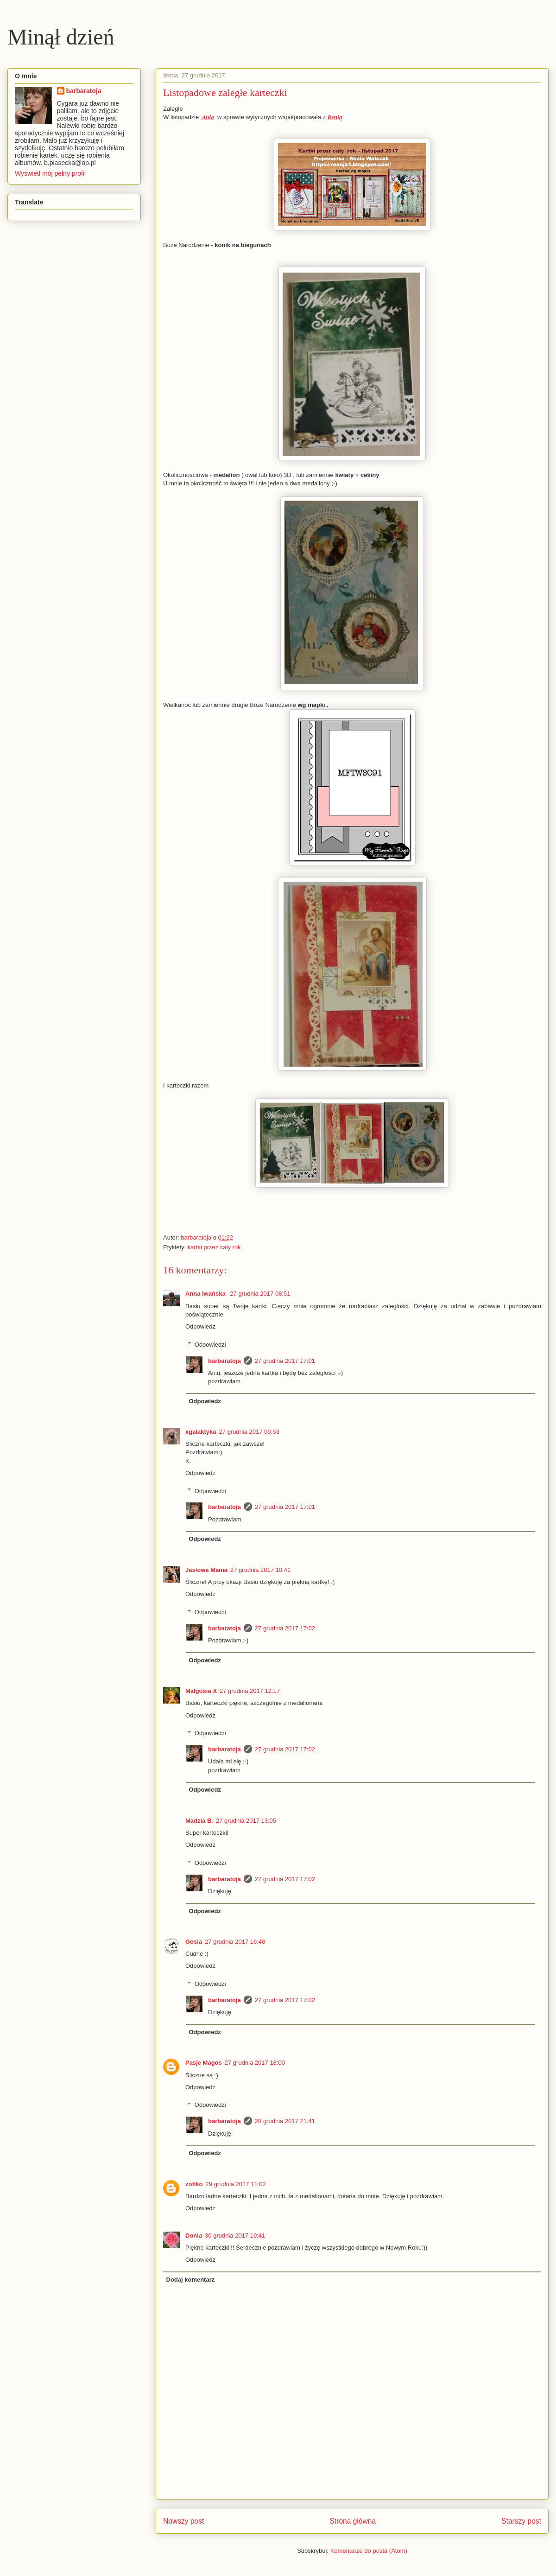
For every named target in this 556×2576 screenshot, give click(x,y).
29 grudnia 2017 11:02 (236, 2184)
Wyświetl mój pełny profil (50, 173)
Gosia (193, 1941)
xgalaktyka (200, 1431)
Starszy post (521, 2521)
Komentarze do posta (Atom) (368, 2550)
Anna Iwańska (206, 1293)
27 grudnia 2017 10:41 (260, 1569)
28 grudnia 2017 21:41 (285, 2121)
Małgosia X (201, 1690)
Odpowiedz (200, 1326)
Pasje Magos (203, 2062)
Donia (193, 2235)
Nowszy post (183, 2521)
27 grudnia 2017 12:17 (250, 1690)
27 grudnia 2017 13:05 (246, 1820)
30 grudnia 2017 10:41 (235, 2235)
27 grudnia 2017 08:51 (260, 1293)
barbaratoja (224, 1360)
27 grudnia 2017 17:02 (285, 1628)
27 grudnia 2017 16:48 (235, 1941)
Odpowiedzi (210, 1344)
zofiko (194, 2184)
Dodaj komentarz (190, 2279)
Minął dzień (60, 37)
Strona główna (352, 2521)
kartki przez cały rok (214, 1247)
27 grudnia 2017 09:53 (249, 1431)
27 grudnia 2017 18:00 (255, 2062)
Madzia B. (199, 1820)
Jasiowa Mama (206, 1569)
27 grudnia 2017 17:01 (285, 1360)
